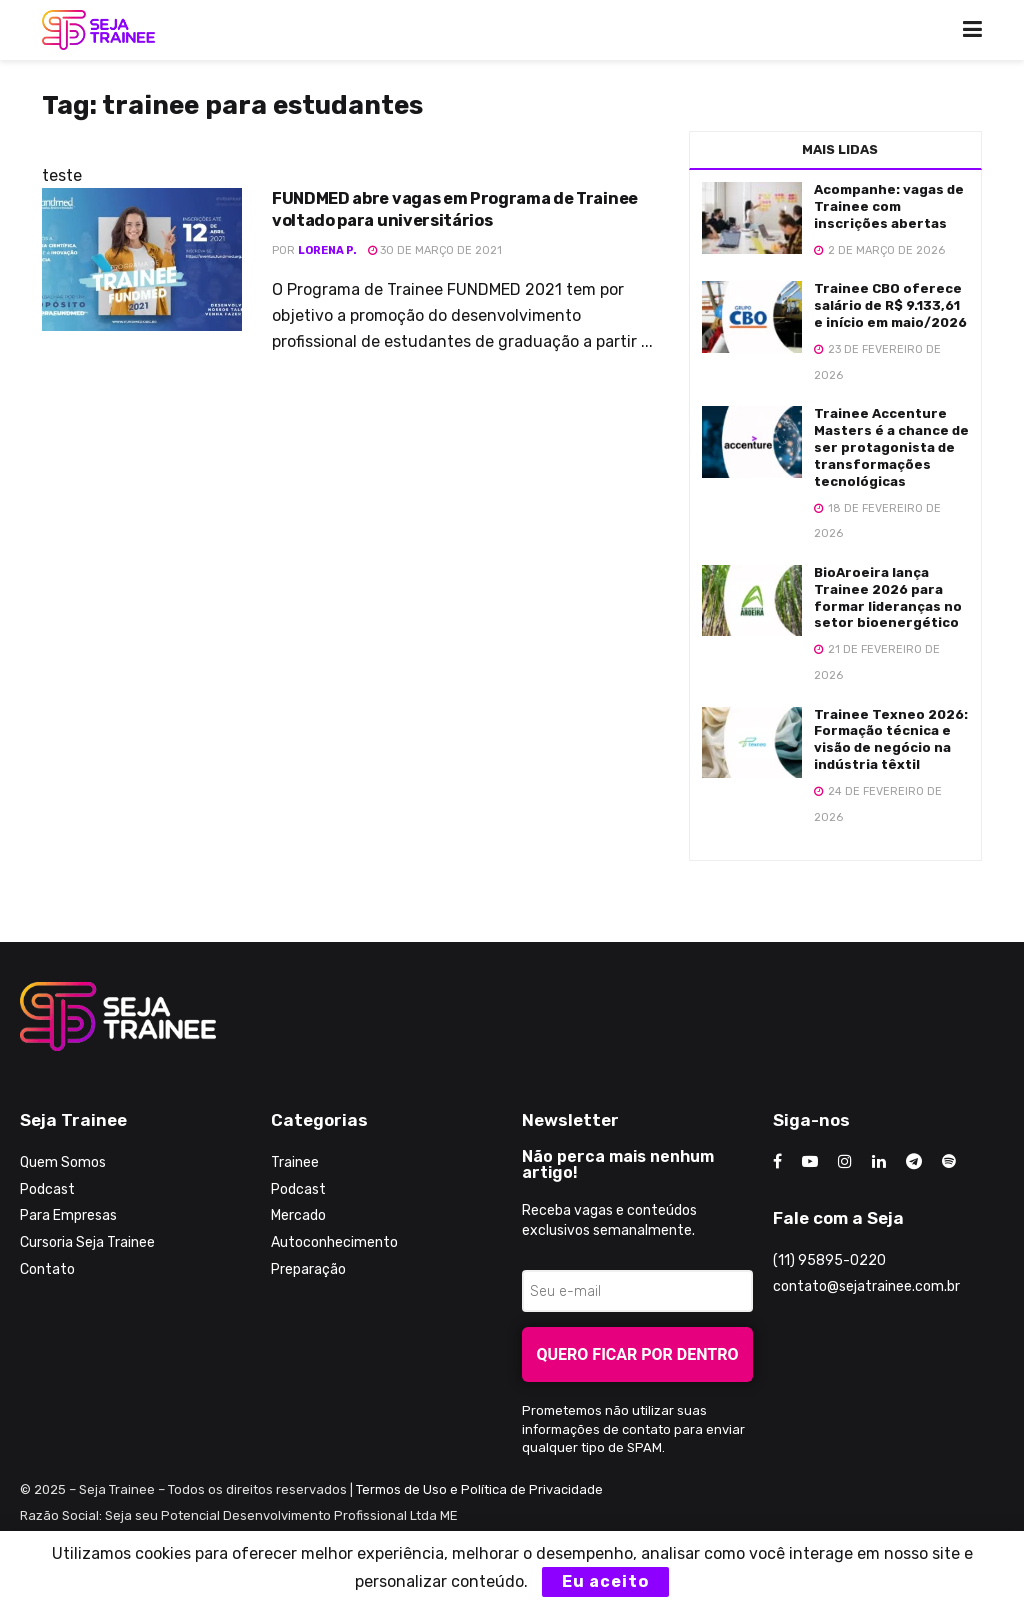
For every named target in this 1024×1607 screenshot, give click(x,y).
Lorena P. (327, 250)
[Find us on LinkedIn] (879, 1162)
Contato (47, 1269)
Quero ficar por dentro (638, 1354)
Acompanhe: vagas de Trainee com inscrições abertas (889, 206)
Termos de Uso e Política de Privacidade (479, 1489)
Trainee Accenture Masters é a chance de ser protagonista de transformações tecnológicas (891, 447)
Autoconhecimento (334, 1242)
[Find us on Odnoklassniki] (949, 1162)
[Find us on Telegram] (914, 1162)
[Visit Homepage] (98, 30)
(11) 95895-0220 (829, 1260)
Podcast (47, 1189)
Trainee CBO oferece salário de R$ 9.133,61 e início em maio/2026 (890, 305)
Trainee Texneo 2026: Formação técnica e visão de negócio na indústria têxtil (891, 740)
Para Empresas (68, 1215)
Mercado (298, 1215)
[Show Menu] (972, 30)
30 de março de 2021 (435, 250)
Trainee (295, 1162)
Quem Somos (63, 1162)
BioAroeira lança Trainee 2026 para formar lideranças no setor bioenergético (888, 598)
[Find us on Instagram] (845, 1162)
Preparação (308, 1269)
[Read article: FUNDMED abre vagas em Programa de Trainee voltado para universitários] (142, 259)
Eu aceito (605, 1581)
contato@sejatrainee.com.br (866, 1286)
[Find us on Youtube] (810, 1162)
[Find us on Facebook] (777, 1162)
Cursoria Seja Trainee (87, 1242)
